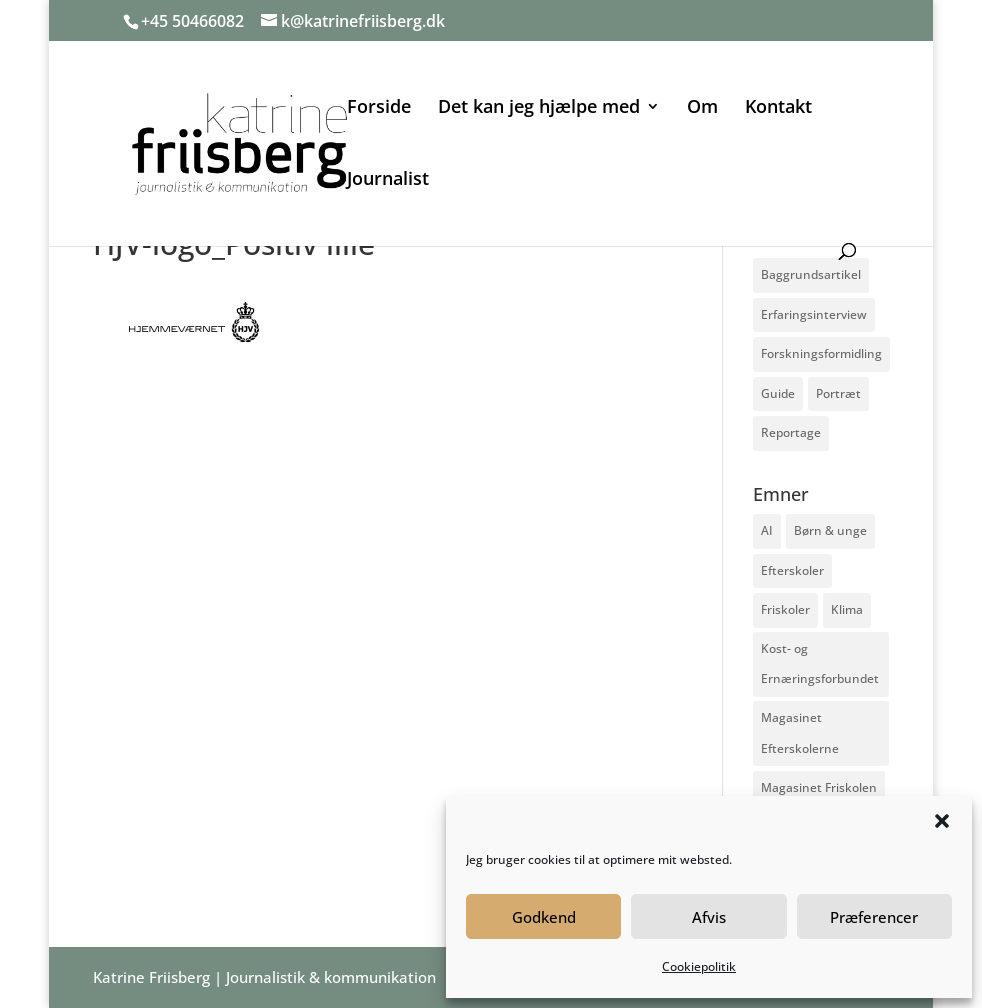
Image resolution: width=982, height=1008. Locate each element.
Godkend (544, 917)
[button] (942, 821)
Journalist (388, 180)
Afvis (709, 917)
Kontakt (778, 108)
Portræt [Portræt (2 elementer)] (838, 393)
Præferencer (874, 917)
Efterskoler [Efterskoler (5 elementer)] (792, 570)
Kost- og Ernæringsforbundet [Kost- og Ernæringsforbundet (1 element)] (820, 664)
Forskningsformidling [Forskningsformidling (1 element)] (821, 353)
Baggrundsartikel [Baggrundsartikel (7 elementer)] (811, 274)
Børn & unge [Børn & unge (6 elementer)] (830, 530)
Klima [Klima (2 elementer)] (847, 609)
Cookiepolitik (699, 966)
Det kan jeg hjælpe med (539, 108)
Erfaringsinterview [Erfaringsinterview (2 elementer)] (814, 314)
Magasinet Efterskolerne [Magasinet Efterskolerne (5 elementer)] (800, 733)
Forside (379, 108)
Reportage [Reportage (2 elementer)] (791, 432)
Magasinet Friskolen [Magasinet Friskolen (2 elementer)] (819, 787)
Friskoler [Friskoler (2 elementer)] (785, 609)
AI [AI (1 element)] (767, 530)
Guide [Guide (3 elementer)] (778, 393)
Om (702, 108)
